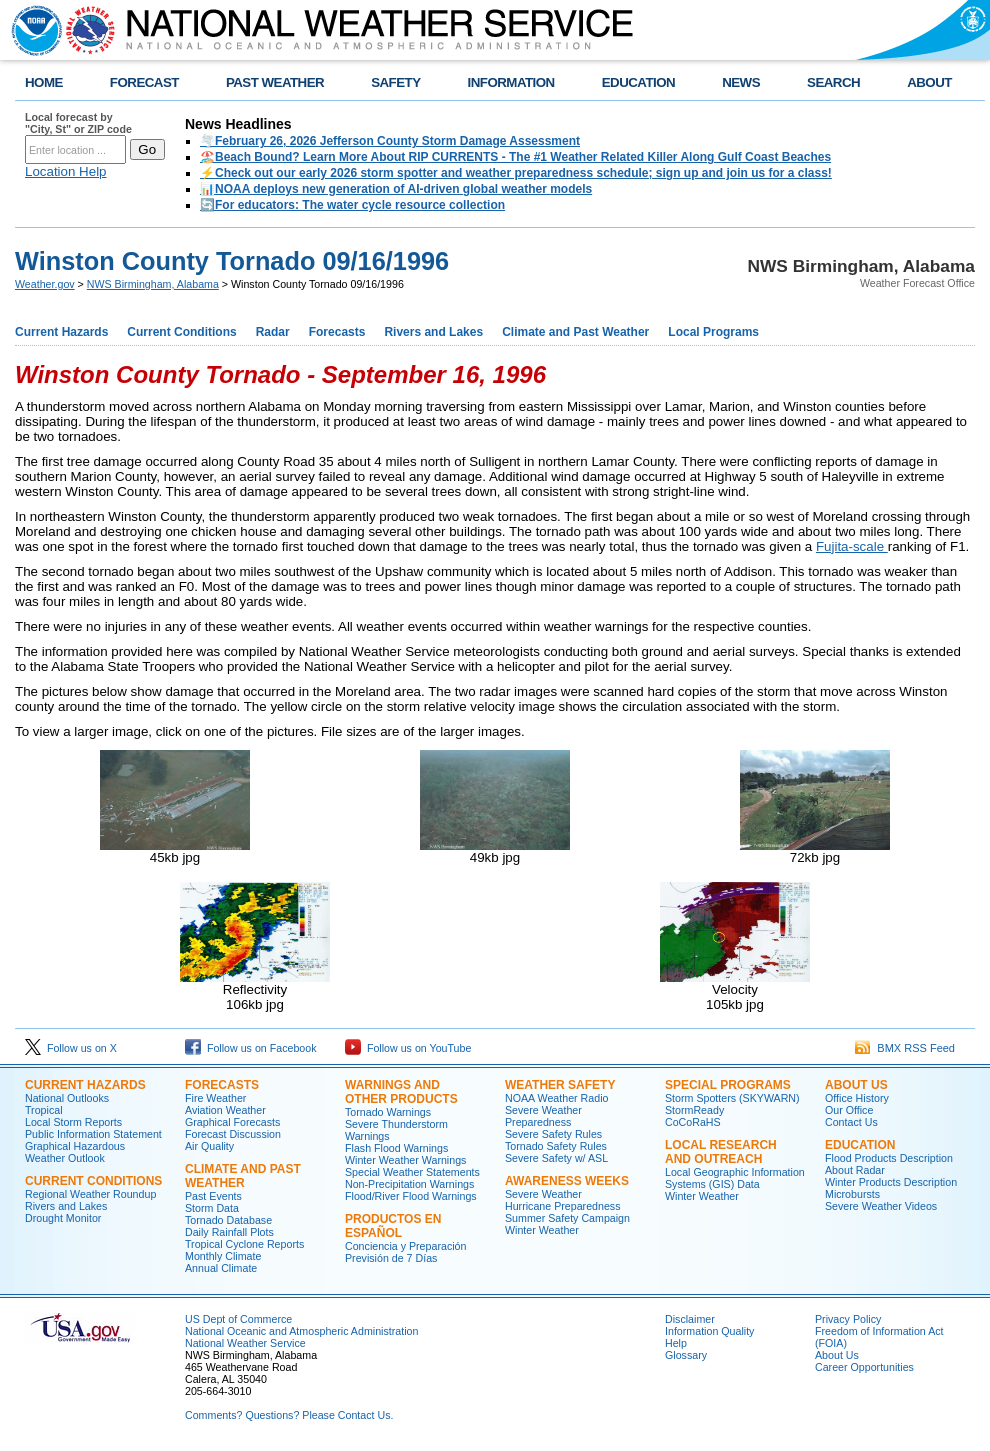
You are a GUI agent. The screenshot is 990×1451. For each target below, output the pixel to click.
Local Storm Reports (73, 1122)
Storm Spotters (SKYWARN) (732, 1098)
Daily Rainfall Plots (229, 1232)
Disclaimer (690, 1319)
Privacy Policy (848, 1319)
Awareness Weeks (567, 1181)
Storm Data (212, 1208)
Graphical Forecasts (232, 1122)
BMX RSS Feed (905, 1048)
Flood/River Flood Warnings (411, 1196)
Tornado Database (228, 1220)
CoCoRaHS (693, 1122)
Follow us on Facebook (251, 1048)
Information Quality (709, 1331)
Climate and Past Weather (575, 332)
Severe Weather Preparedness (543, 1116)
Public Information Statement (93, 1134)
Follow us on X (71, 1048)
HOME (44, 82)
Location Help (66, 171)
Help (676, 1343)
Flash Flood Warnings (396, 1148)
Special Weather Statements (412, 1172)
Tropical (44, 1110)
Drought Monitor (63, 1218)
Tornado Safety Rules (556, 1146)
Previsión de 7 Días (391, 1258)
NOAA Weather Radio (556, 1098)
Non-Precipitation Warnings (409, 1184)
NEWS (741, 82)
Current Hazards (61, 332)
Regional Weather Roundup (90, 1194)
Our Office (849, 1110)
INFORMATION (511, 82)
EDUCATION (638, 82)
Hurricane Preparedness (563, 1206)
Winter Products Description (891, 1182)
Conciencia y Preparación (405, 1246)
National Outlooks (67, 1098)
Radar (273, 332)
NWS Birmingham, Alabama (153, 284)
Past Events (213, 1196)
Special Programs (728, 1085)
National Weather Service (245, 1343)
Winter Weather (542, 1230)
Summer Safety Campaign (567, 1218)
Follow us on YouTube (408, 1048)
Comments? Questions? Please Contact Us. (289, 1415)
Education (860, 1145)
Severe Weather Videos (881, 1206)
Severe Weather (543, 1194)
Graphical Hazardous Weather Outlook (75, 1152)
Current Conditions (181, 332)
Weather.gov (45, 284)
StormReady (694, 1110)
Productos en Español (393, 1226)
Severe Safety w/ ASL (556, 1158)
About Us (856, 1085)
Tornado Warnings (388, 1112)
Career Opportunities (864, 1367)
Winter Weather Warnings (405, 1160)
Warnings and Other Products (401, 1092)
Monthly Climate (223, 1256)
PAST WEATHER (275, 82)
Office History (857, 1098)
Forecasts (337, 332)
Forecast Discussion (233, 1134)
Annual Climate (221, 1268)
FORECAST (144, 82)
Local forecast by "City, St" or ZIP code (78, 123)
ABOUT (929, 82)
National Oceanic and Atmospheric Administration (301, 1331)
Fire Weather (215, 1098)
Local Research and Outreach (721, 1152)
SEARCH (833, 82)
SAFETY (395, 82)
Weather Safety (560, 1085)
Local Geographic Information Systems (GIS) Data (735, 1178)
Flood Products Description (889, 1158)
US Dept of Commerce (238, 1319)
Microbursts (852, 1194)
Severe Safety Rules (553, 1134)
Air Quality (209, 1146)
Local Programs (713, 332)
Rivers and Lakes (433, 332)
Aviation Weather (225, 1110)
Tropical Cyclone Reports (244, 1244)
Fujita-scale (852, 546)
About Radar (855, 1170)
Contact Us (851, 1122)
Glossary (686, 1355)
